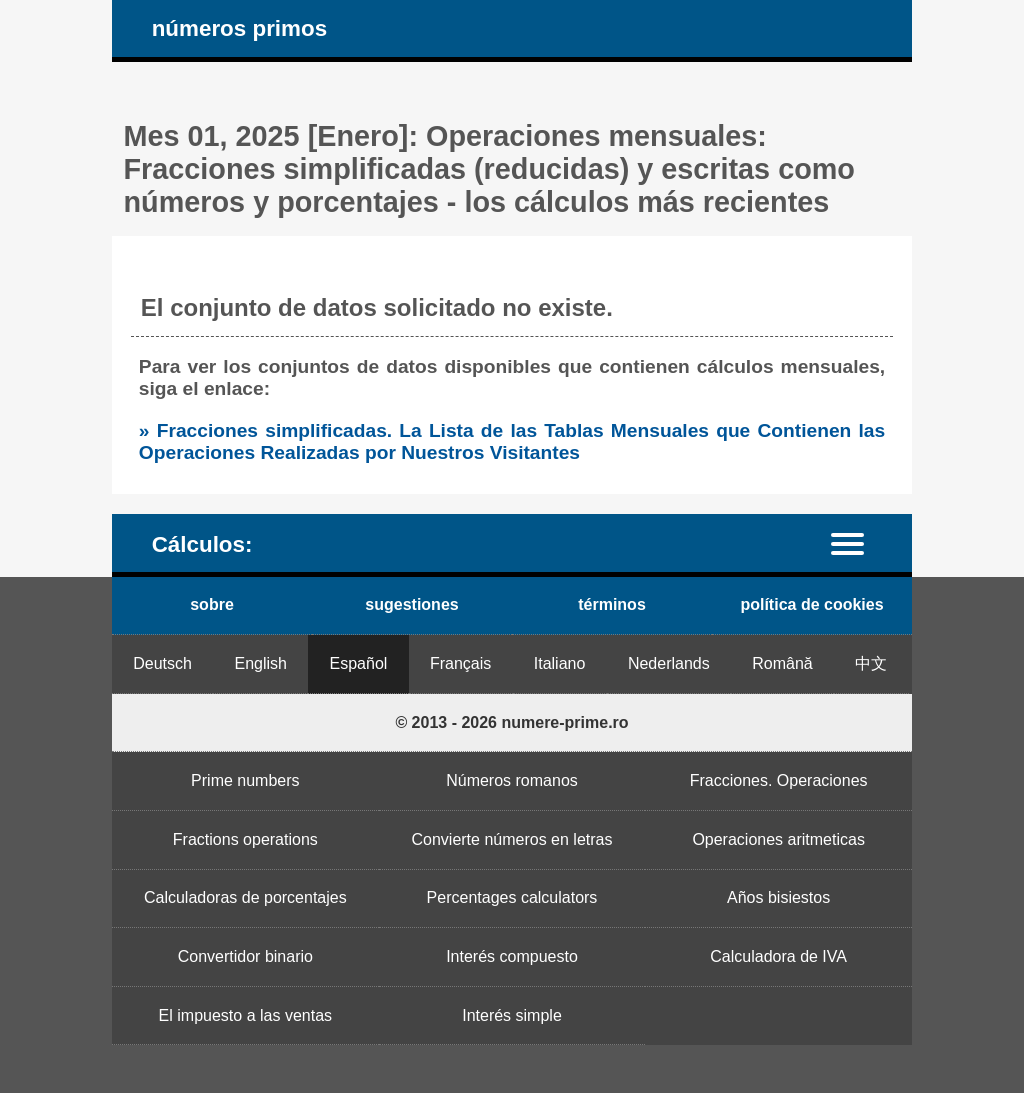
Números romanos (512, 780)
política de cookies (811, 604)
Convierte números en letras (511, 839)
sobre (212, 604)
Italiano (560, 663)
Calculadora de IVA (778, 956)
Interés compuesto (512, 956)
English (261, 663)
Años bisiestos (778, 897)
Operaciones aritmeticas (778, 839)
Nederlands (669, 663)
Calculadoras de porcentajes (245, 897)
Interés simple (512, 1015)
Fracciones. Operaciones (779, 780)
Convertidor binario (245, 956)
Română (782, 663)
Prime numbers (245, 780)
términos (612, 604)
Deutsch (162, 663)
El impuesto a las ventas (245, 1015)
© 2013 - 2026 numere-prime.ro (511, 722)
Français (460, 663)
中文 (871, 663)
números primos (239, 28)
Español (359, 663)
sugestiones (411, 604)
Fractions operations (245, 839)
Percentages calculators (512, 897)
